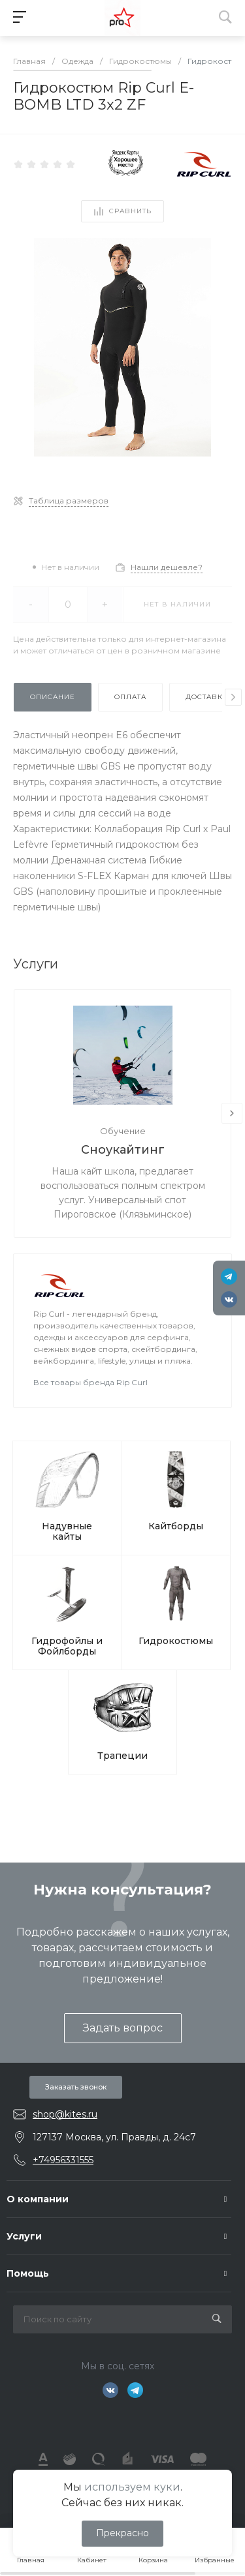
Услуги (24, 2236)
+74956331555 (63, 2160)
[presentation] (233, 697)
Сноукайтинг (123, 1150)
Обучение (123, 1131)
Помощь (28, 2273)
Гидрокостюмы (176, 1641)
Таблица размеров (68, 500)
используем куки (132, 2487)
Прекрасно (122, 2533)
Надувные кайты (67, 1531)
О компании (38, 2199)
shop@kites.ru (65, 2114)
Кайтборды (175, 1526)
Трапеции (122, 1755)
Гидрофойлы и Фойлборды (67, 1646)
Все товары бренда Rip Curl (90, 1382)
